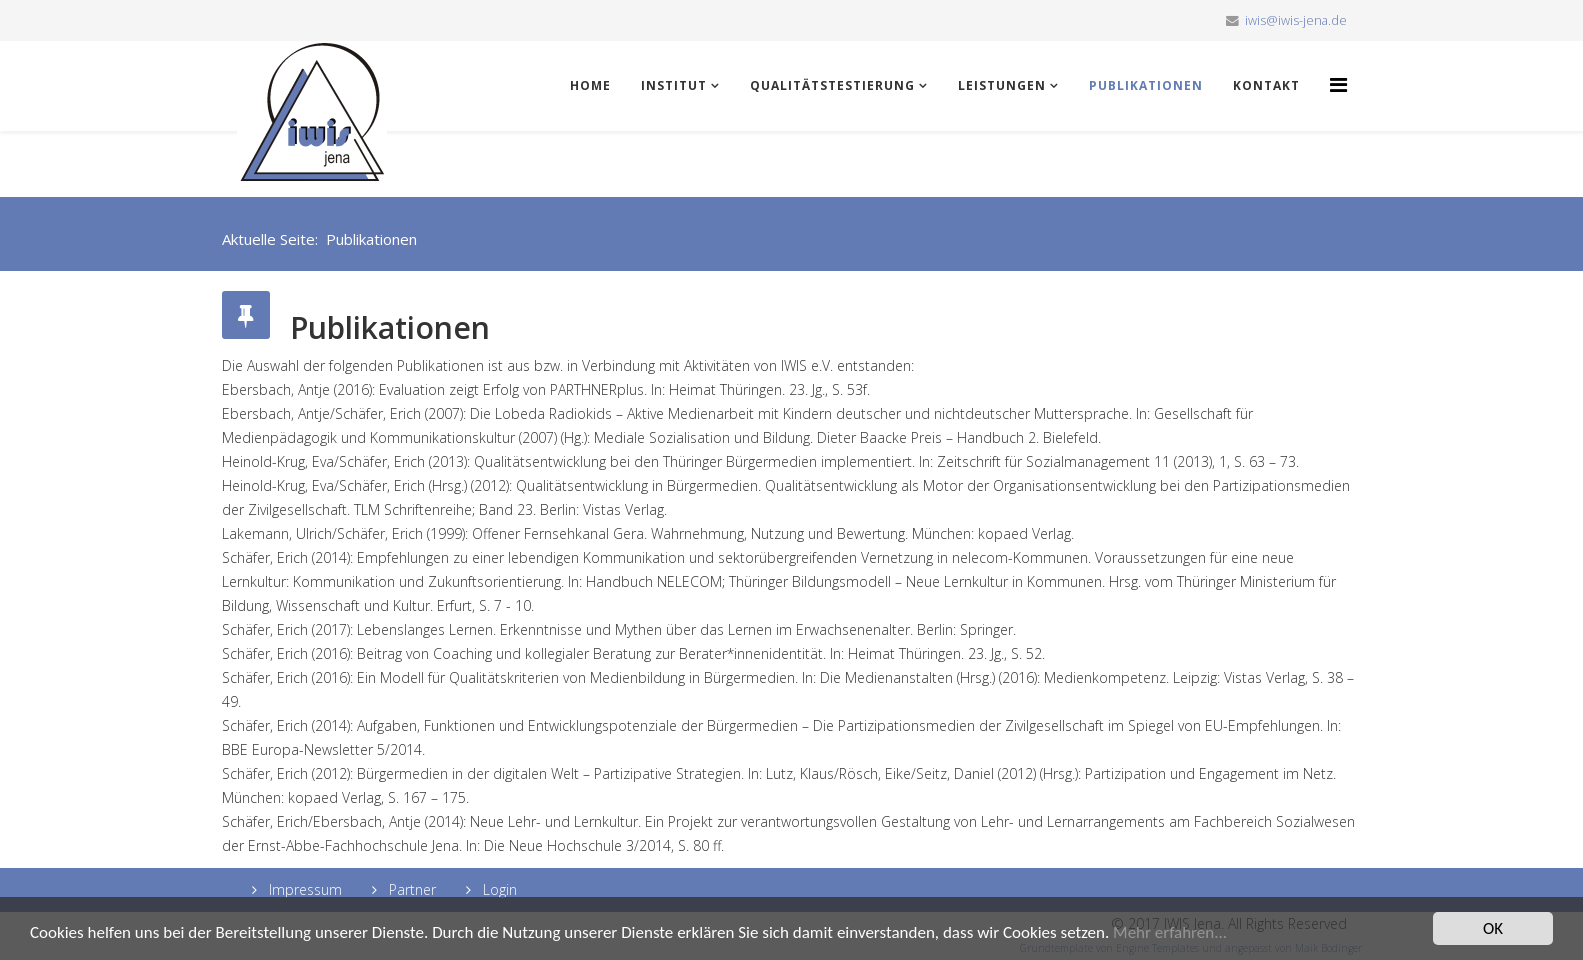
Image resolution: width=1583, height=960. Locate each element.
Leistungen (1002, 85)
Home (590, 85)
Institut (674, 85)
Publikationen (1146, 85)
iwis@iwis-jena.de (1296, 20)
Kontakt (1266, 85)
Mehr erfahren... (1170, 933)
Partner (410, 889)
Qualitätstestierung (832, 85)
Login (498, 889)
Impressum (303, 889)
